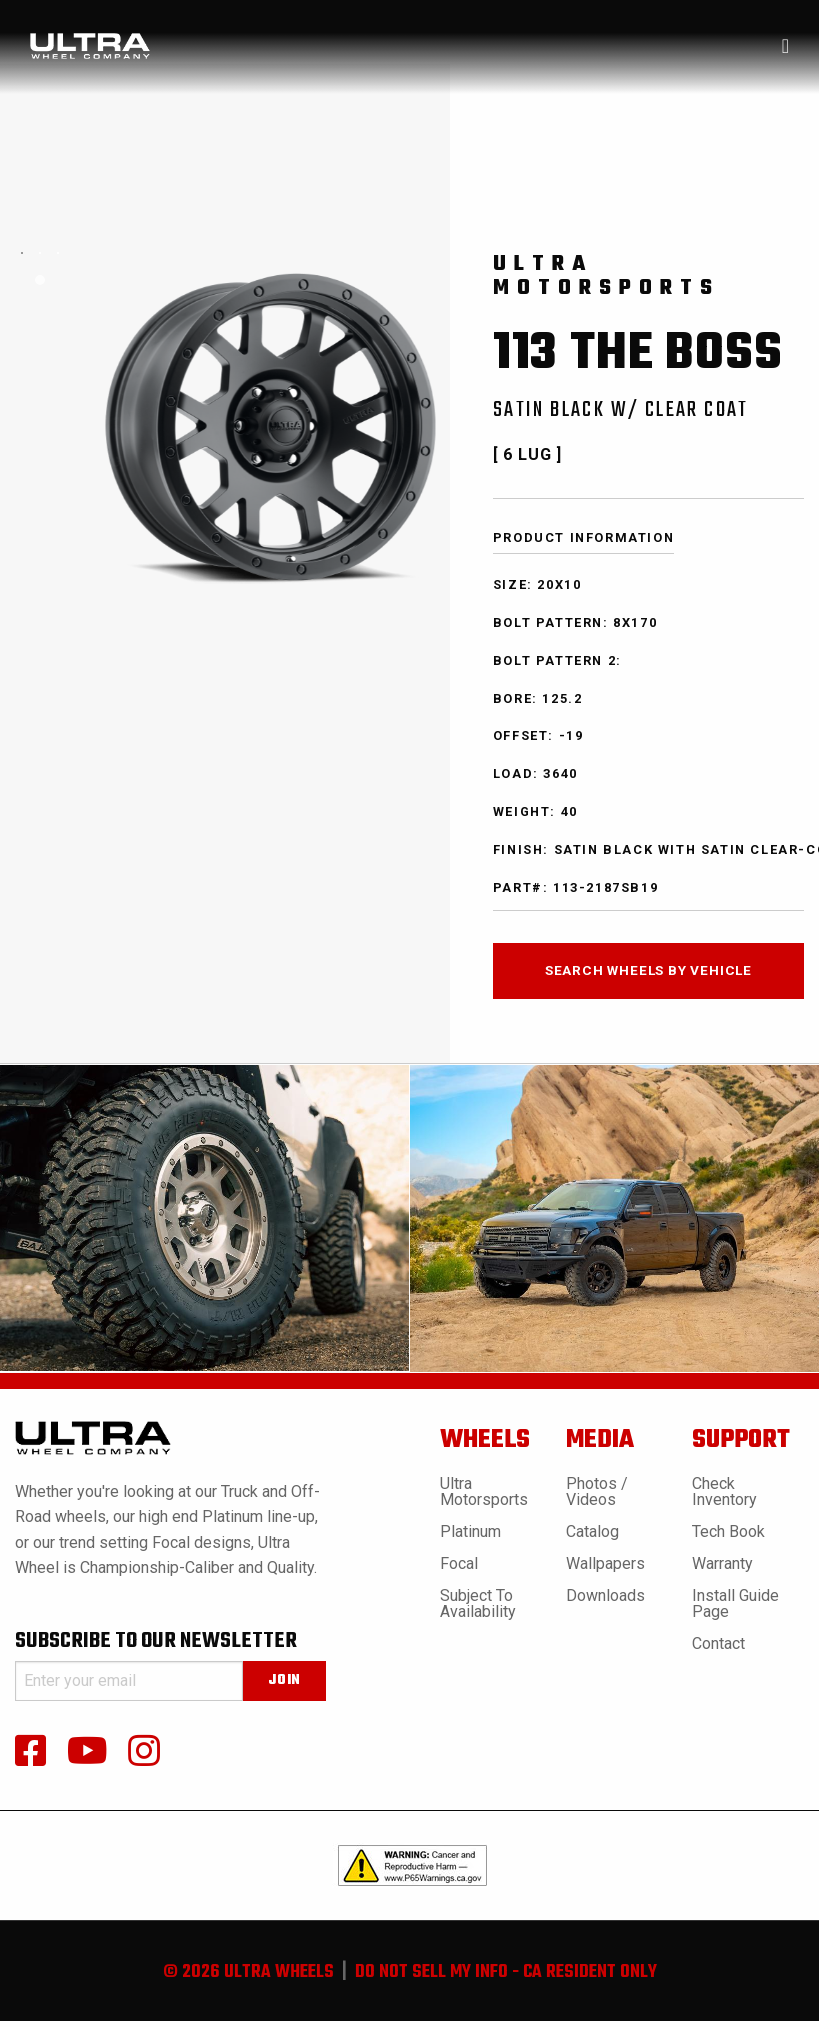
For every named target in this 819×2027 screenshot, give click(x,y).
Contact (718, 1643)
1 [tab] (40, 280)
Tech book (728, 1531)
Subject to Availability (478, 1603)
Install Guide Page (735, 1603)
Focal (459, 1563)
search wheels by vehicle (648, 970)
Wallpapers (605, 1563)
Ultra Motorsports (484, 1491)
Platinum (470, 1531)
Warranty (722, 1563)
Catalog (592, 1531)
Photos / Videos (597, 1491)
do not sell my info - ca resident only (506, 1972)
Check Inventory (724, 1491)
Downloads (605, 1595)
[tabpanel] (22, 253)
